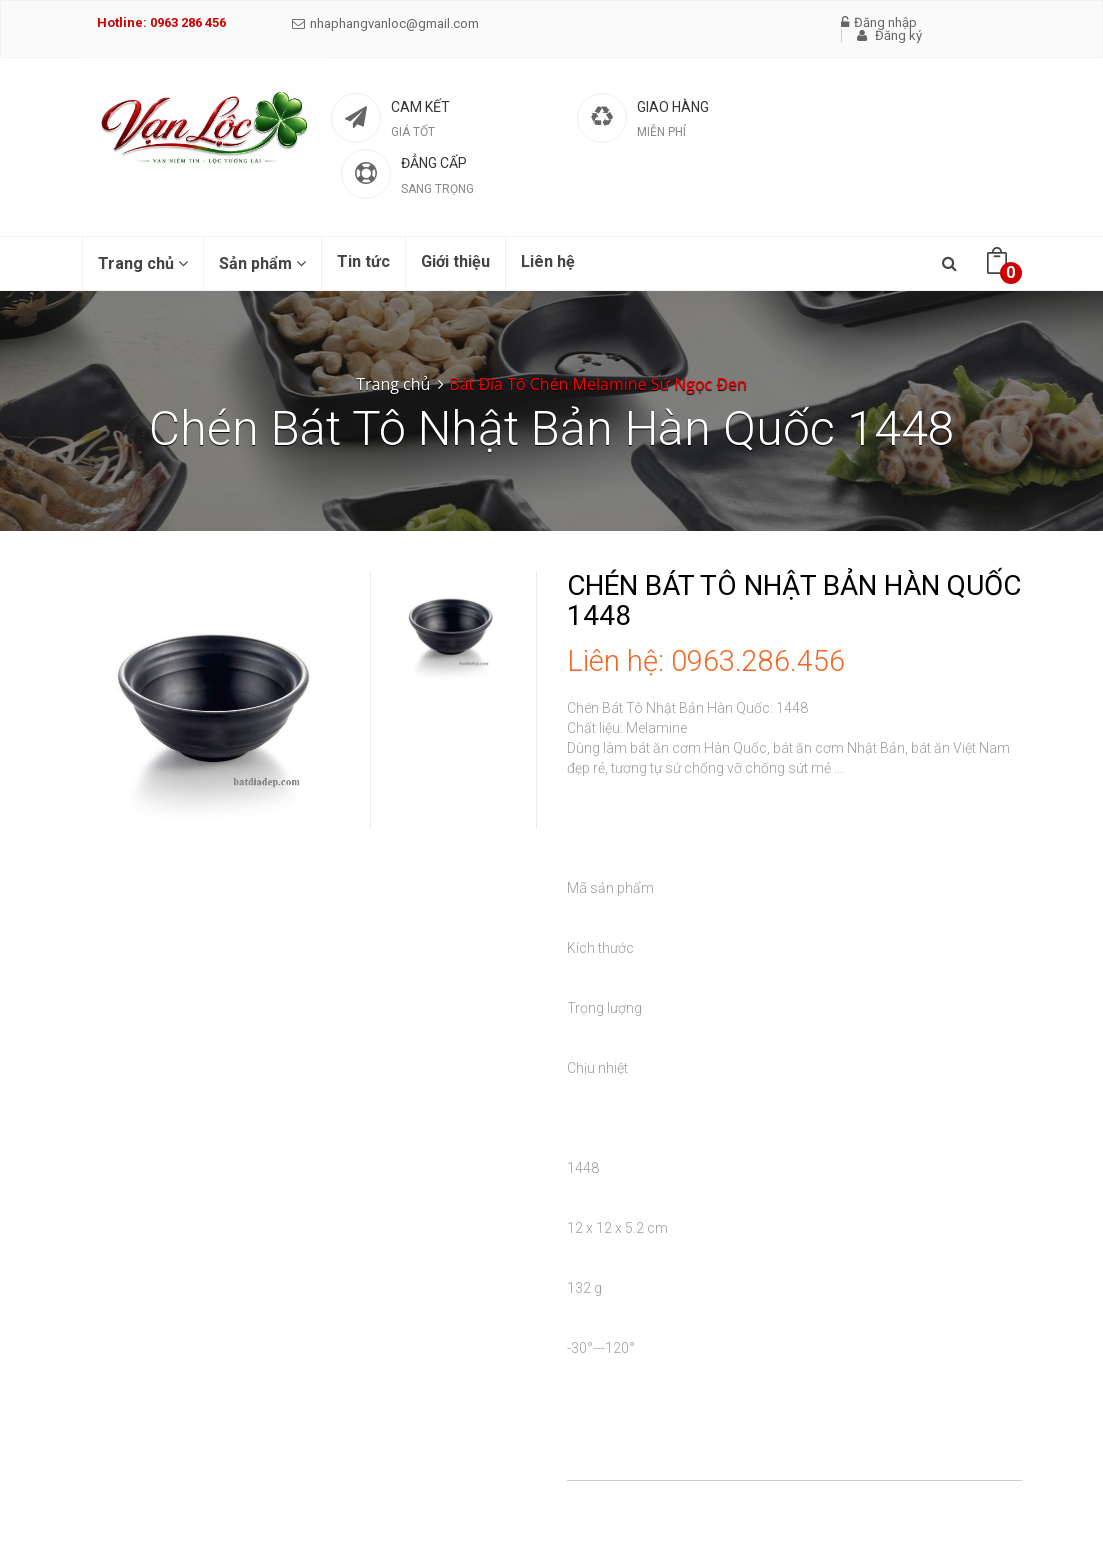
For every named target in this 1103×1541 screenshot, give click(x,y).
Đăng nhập (879, 22)
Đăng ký (889, 35)
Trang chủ (143, 263)
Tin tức (363, 261)
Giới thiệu (455, 261)
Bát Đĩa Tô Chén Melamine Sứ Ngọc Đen (597, 384)
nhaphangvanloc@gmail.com (385, 23)
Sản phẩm (262, 263)
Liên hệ (548, 261)
